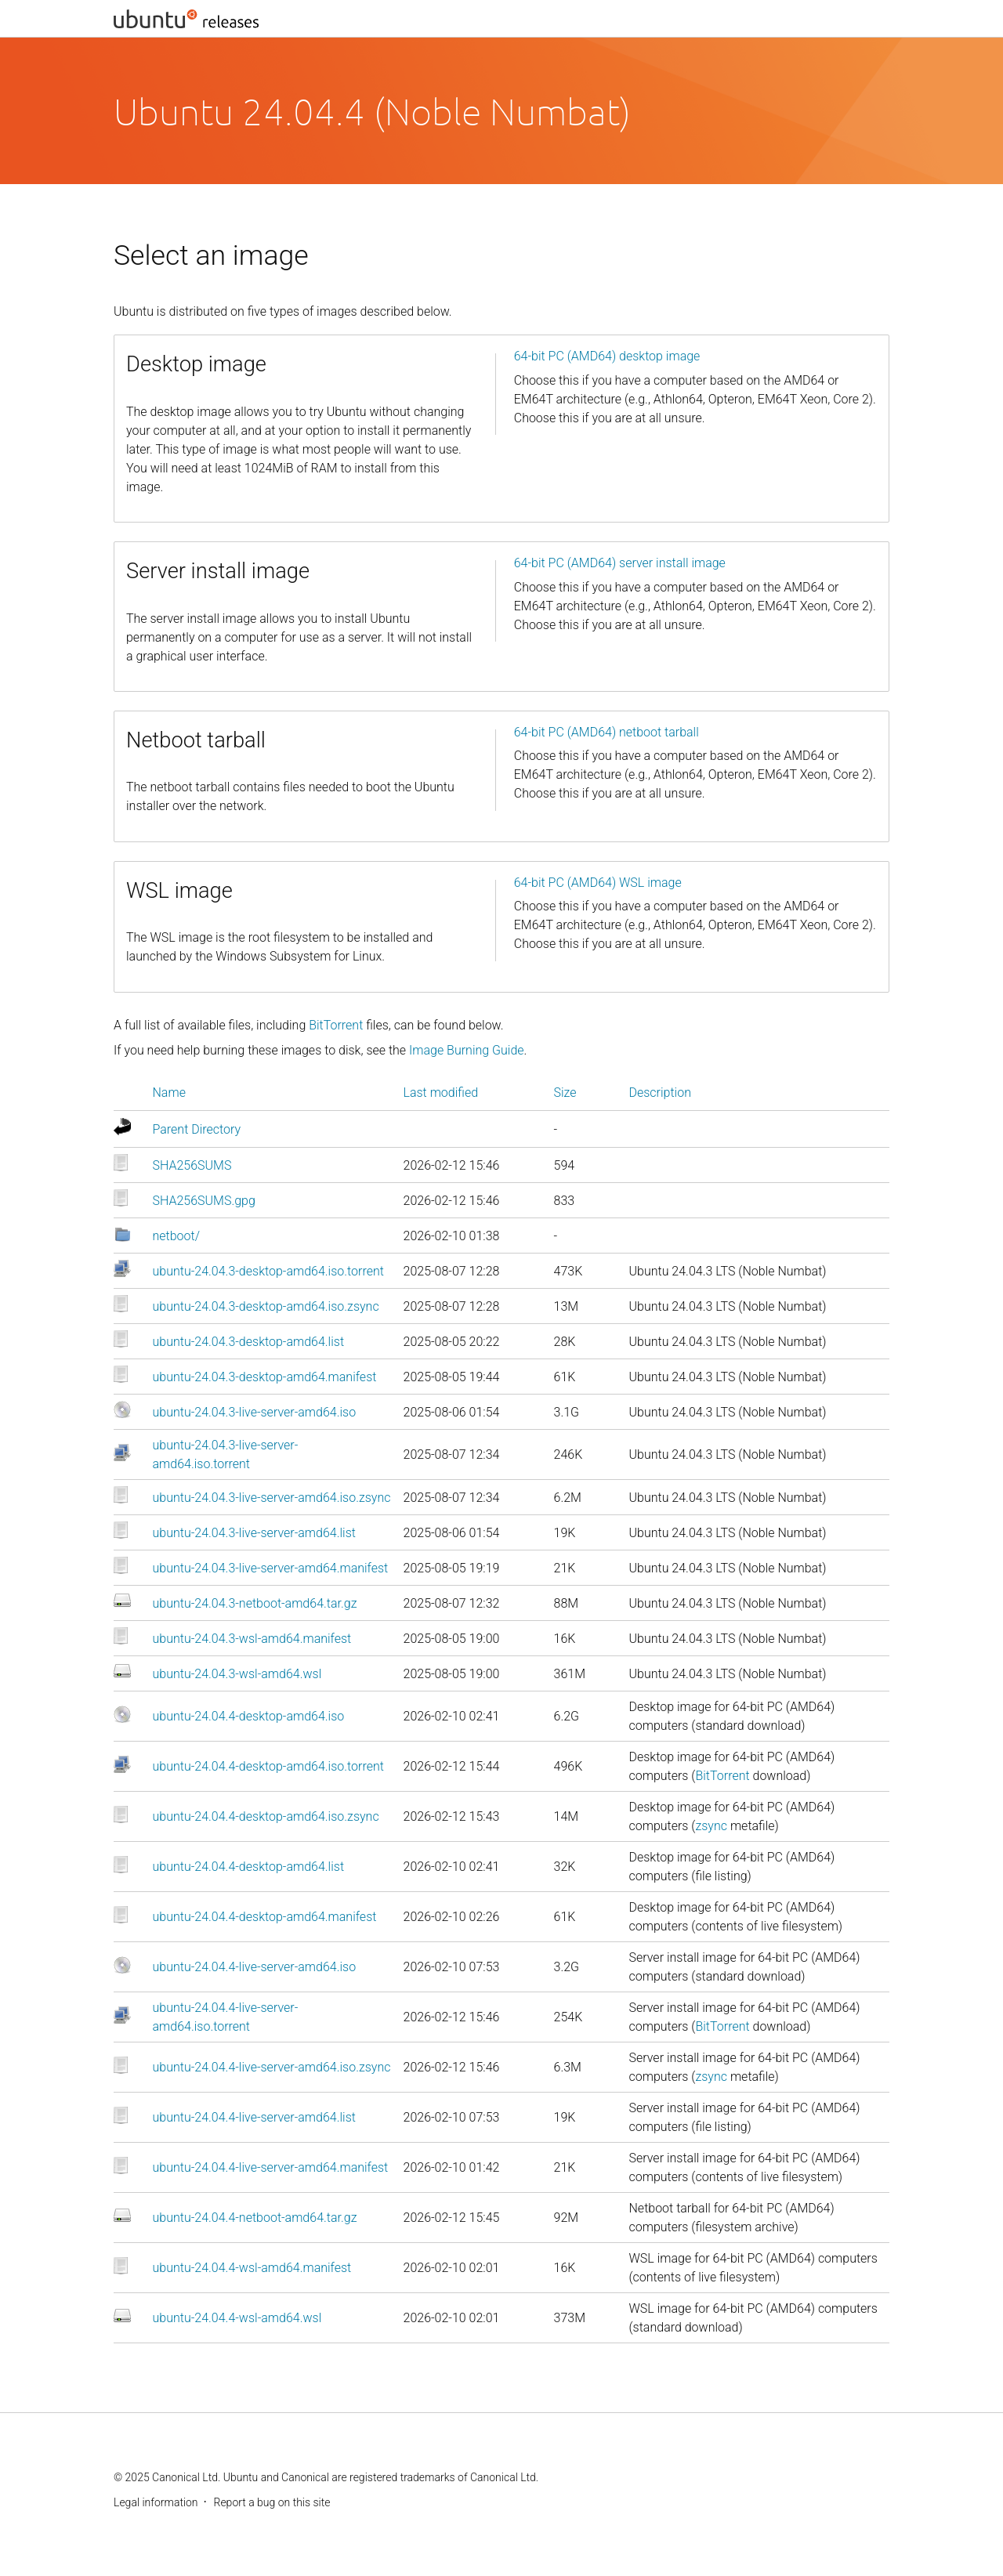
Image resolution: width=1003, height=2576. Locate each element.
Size (565, 1092)
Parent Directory (197, 1129)
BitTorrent (336, 1025)
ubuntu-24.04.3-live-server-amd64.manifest (271, 1568)
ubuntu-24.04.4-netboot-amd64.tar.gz (255, 2217)
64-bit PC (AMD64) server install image (620, 562)
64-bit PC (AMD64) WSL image (598, 882)
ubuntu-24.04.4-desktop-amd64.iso (249, 1716)
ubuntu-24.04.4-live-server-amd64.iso (255, 1966)
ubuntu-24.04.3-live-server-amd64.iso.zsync (272, 1497)
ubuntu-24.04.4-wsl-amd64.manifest (252, 2267)
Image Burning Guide (466, 1050)
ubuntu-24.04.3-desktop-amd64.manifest (265, 1376)
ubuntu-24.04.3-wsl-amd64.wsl (237, 1673)
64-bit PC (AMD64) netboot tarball (606, 732)
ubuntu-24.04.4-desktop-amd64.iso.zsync (266, 1816)
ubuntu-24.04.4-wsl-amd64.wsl (237, 2317)
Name (169, 1092)
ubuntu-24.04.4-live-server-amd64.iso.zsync (272, 2067)
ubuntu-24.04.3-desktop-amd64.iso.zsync (266, 1306)
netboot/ (177, 1235)
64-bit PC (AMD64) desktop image (607, 356)
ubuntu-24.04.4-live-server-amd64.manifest (271, 2167)
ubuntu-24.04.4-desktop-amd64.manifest (265, 1916)
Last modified (441, 1092)
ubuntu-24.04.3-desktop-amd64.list (249, 1341)
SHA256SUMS (192, 1165)
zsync (711, 1825)
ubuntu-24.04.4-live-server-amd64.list (254, 2117)
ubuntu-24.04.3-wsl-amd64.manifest (252, 1638)
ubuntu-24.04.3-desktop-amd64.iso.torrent (268, 1271)
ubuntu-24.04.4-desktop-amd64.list (249, 1866)
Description (660, 1092)
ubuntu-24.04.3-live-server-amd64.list (254, 1532)
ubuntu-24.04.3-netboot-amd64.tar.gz (255, 1603)
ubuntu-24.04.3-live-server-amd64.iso (255, 1412)
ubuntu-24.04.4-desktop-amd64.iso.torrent (268, 1766)
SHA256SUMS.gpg (204, 1200)
